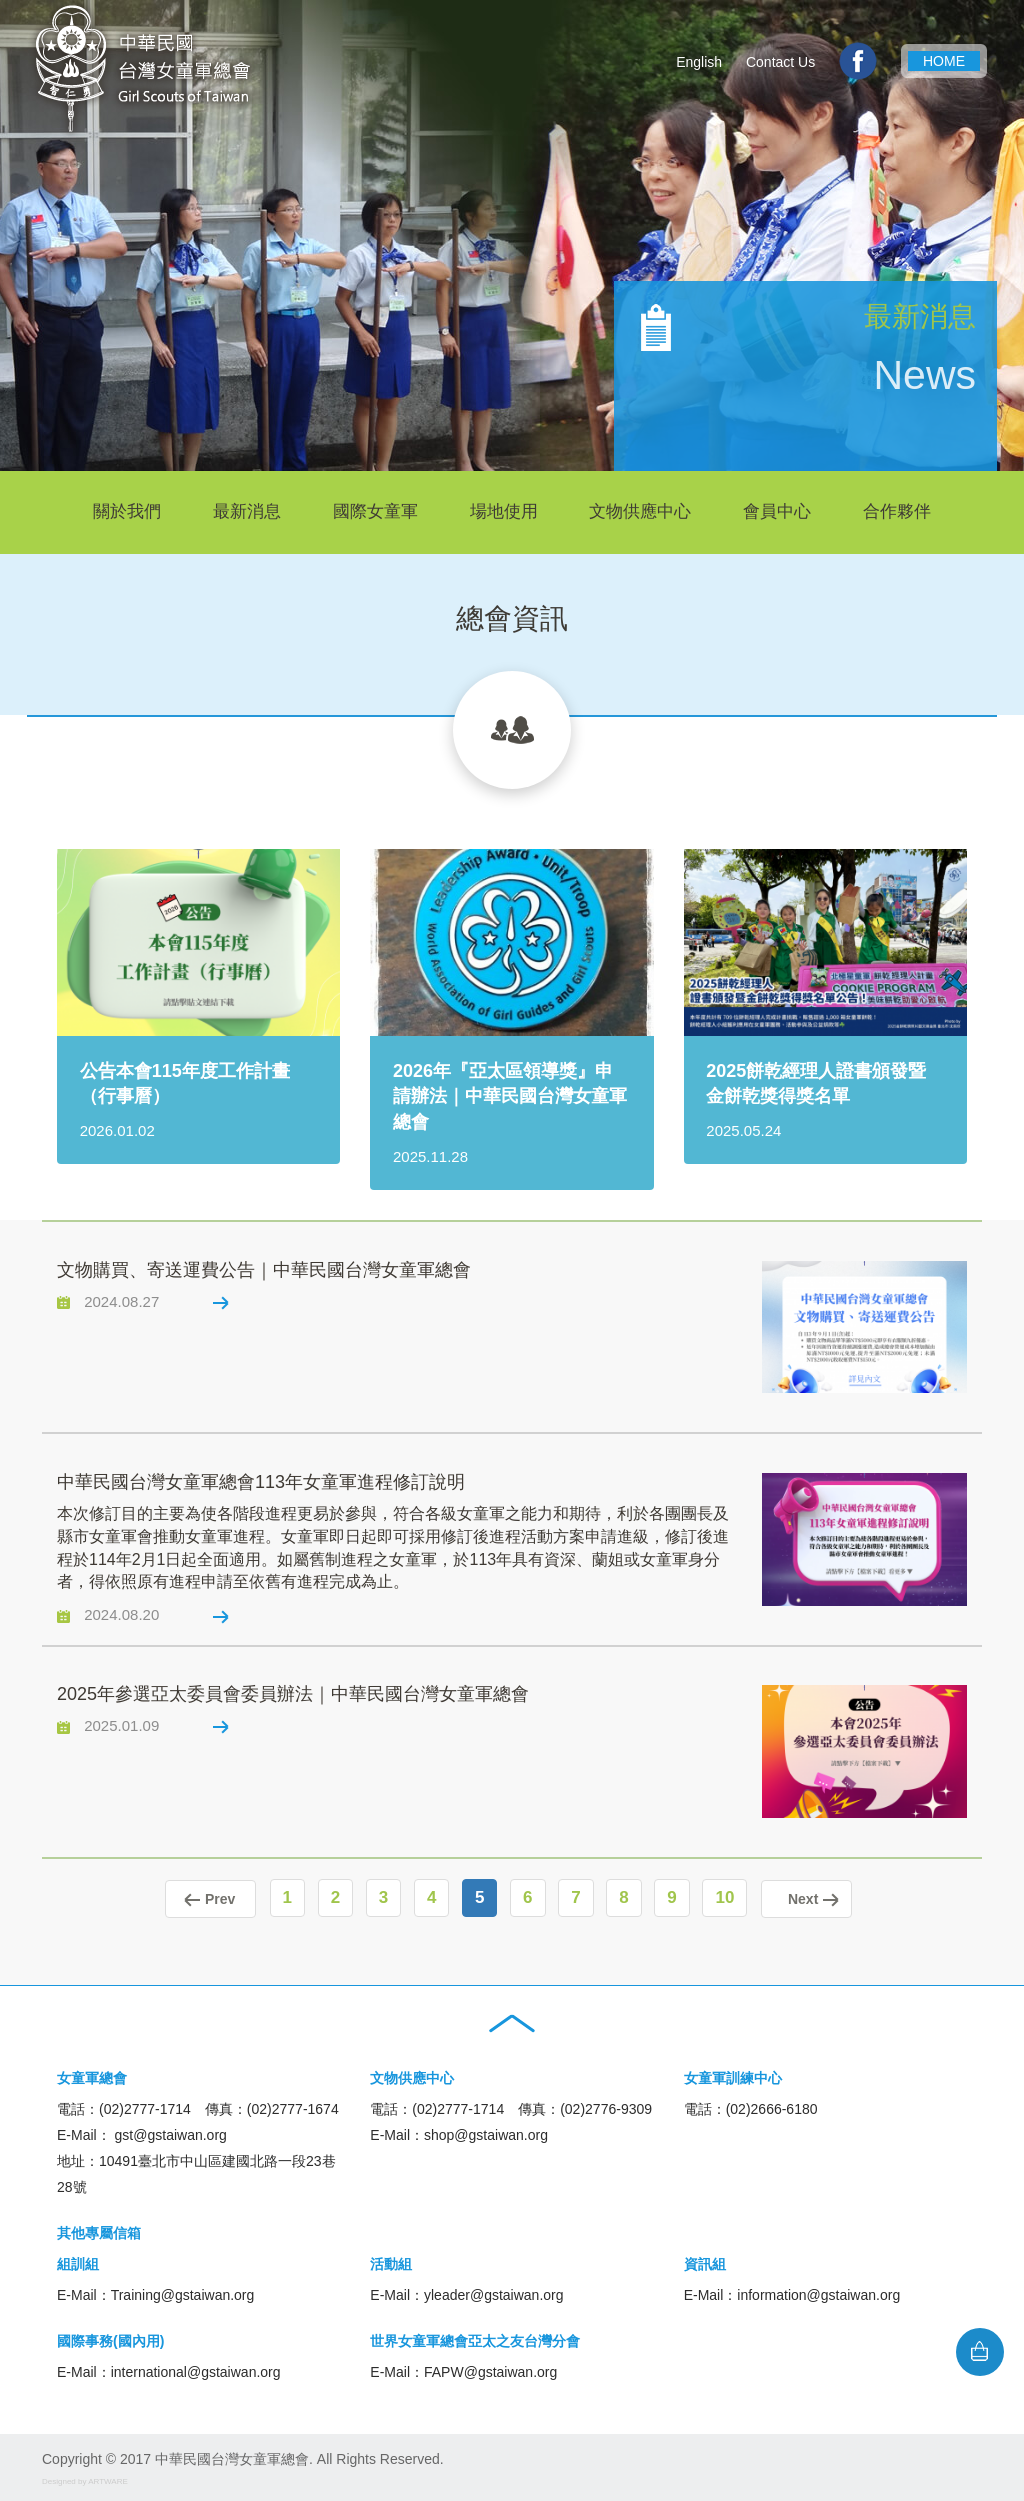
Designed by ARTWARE (85, 2478)
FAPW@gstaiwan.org (490, 2369)
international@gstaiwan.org (196, 2369)
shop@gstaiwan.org (486, 2132)
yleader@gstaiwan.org (494, 2292)
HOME (944, 61)
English (699, 62)
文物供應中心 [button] (640, 511)
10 (731, 1897)
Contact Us (780, 62)
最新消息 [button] (247, 511)
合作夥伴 (897, 511)
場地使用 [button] (504, 511)
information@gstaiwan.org (818, 2292)
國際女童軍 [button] (375, 511)
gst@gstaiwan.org (171, 2132)
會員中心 (777, 511)
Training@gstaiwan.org (183, 2292)
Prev (203, 1898)
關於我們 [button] (127, 511)
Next (813, 1898)
